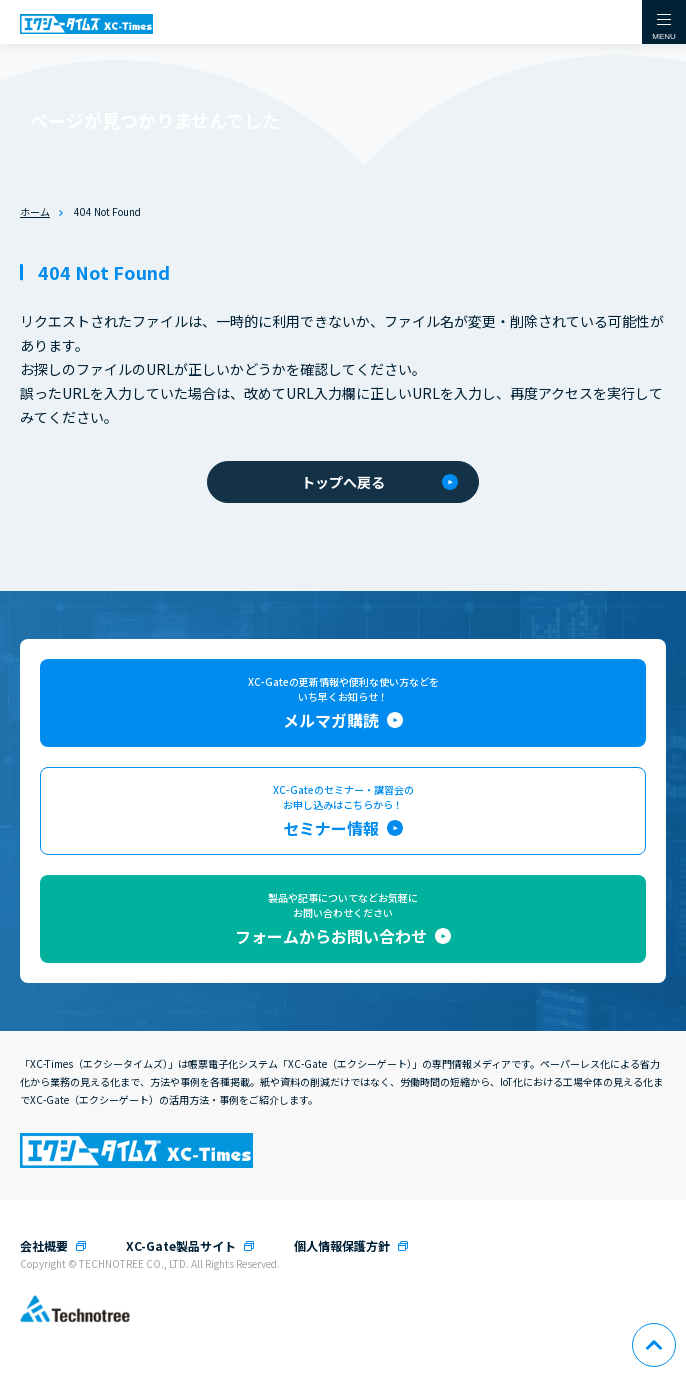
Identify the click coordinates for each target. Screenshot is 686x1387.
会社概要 (44, 1245)
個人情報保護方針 (342, 1245)
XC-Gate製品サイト (181, 1245)
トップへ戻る (379, 482)
